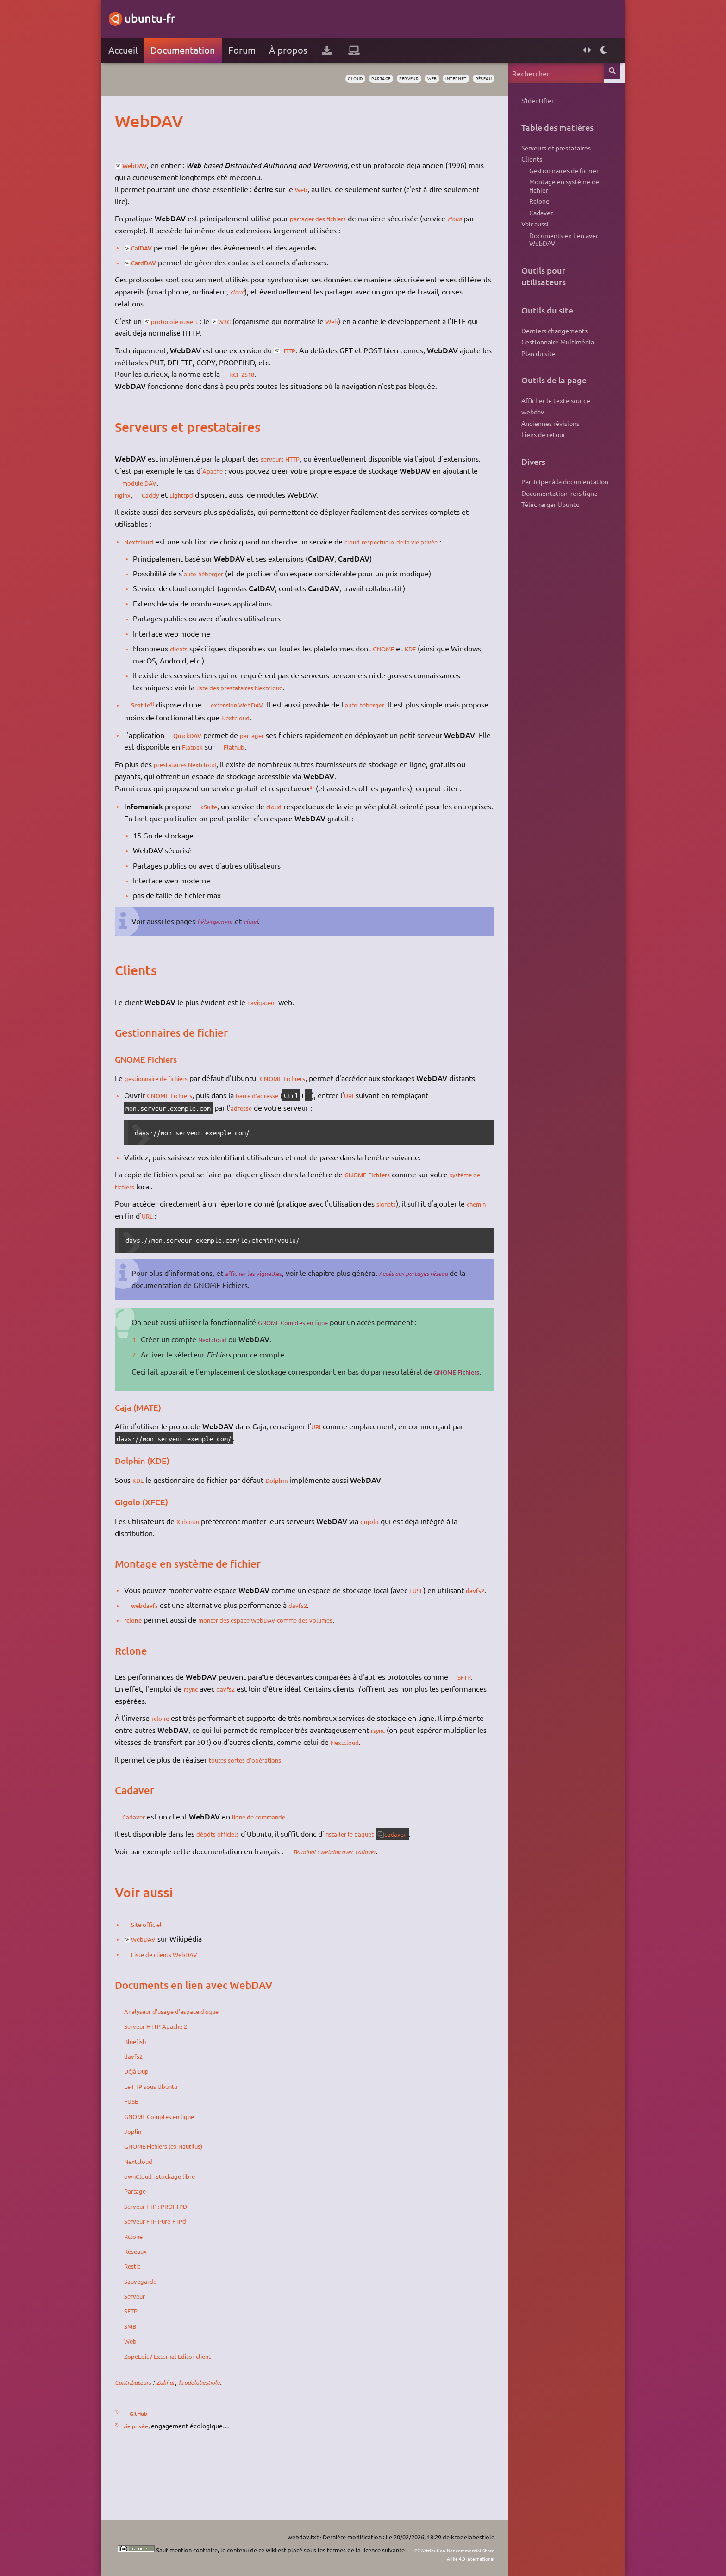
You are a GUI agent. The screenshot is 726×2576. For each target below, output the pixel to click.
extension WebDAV (263, 716)
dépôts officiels (233, 1893)
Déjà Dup (150, 2130)
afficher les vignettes (272, 1296)
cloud (313, 79)
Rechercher (602, 73)
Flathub (301, 758)
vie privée (149, 2486)
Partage (148, 2250)
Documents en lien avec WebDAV (553, 259)
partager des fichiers (335, 218)
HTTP (303, 350)
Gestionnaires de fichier (552, 177)
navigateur (276, 1014)
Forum (253, 50)
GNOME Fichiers (313, 1090)
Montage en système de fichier (553, 195)
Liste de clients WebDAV (184, 2013)
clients (192, 660)
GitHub (153, 2473)
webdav (521, 442)
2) (323, 798)
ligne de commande (281, 1876)
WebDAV (150, 165)
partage (345, 79)
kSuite (224, 818)
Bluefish (148, 2100)
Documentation (194, 50)
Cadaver (148, 1876)
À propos (300, 50)
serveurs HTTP (296, 458)
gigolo (388, 1556)
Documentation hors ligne (548, 531)
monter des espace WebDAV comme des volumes (295, 1667)
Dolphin (293, 1515)
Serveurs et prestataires (544, 150)
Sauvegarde (154, 2340)
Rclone (146, 2295)
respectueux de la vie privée (428, 552)
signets (400, 1227)
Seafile (156, 716)
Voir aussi (523, 240)
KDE (432, 660)
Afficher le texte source (544, 429)
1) (171, 715)
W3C (249, 320)
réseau (470, 79)
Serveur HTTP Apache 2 (174, 2085)
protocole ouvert (191, 320)
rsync (204, 1748)
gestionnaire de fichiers (174, 1089)
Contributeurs (149, 2441)
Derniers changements (543, 353)
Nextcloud (153, 553)
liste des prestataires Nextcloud (260, 699)
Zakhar (188, 2441)
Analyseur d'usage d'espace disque (192, 2070)
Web (314, 189)
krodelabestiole (229, 2441)
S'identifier (526, 101)
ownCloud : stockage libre (177, 2235)
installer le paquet (373, 1893)
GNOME (401, 660)
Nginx (136, 506)
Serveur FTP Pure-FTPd (174, 2280)
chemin (138, 1239)
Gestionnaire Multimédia (546, 366)
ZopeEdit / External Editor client (187, 2415)
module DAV (192, 494)
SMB (142, 2385)
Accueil (134, 50)
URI (379, 1119)
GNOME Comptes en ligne (312, 1346)
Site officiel (163, 1983)
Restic (145, 2325)
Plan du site (527, 379)
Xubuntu (202, 1556)
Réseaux (149, 2310)
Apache (225, 482)
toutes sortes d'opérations (263, 1819)
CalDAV (157, 247)
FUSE (429, 1625)
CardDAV (160, 262)
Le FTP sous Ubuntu (168, 2145)
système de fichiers (158, 1210)
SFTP (143, 1736)
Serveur (148, 2355)
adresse (254, 1131)
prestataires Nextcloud (202, 776)
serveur (379, 79)
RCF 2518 (258, 373)
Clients (520, 164)
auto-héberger (219, 585)
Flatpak (254, 758)
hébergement (230, 933)
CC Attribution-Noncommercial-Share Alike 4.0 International (422, 2554)
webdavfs (160, 1653)
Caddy (168, 506)
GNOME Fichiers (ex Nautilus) (184, 2205)
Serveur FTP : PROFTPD (174, 2265)
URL (186, 1239)
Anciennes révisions (539, 455)
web (407, 79)
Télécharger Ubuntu (539, 544)
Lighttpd (203, 506)
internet (436, 79)
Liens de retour (532, 468)
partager (274, 746)
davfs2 (146, 1637)
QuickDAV (204, 746)
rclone (146, 1668)
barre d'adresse (282, 1119)
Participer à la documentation (553, 517)
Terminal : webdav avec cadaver (358, 1911)
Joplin (145, 2190)
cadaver (429, 1893)
